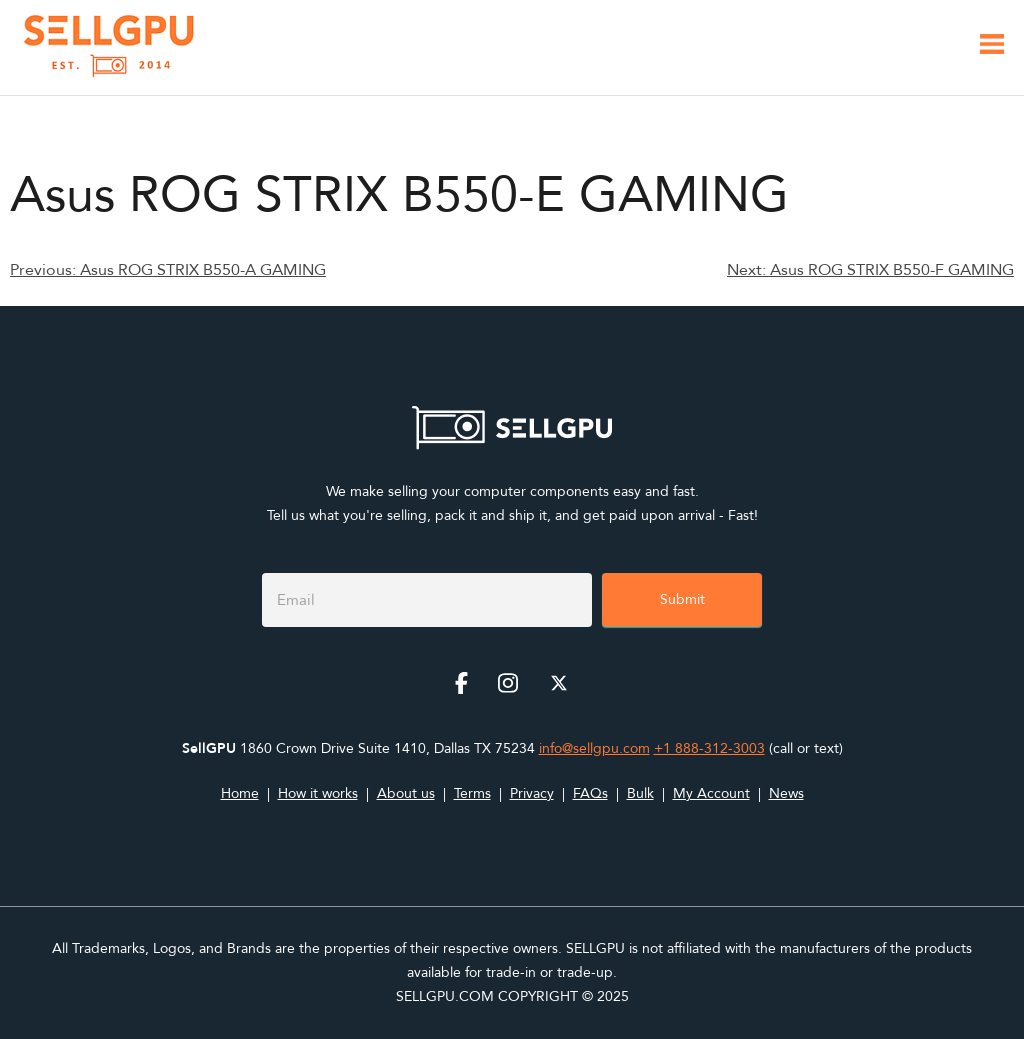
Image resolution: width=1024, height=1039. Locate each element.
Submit (682, 599)
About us (406, 793)
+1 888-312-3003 (709, 748)
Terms (472, 793)
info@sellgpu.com (594, 748)
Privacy (532, 793)
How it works (318, 793)
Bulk (640, 793)
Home (240, 793)
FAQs (590, 793)
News (786, 793)
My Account (711, 793)
